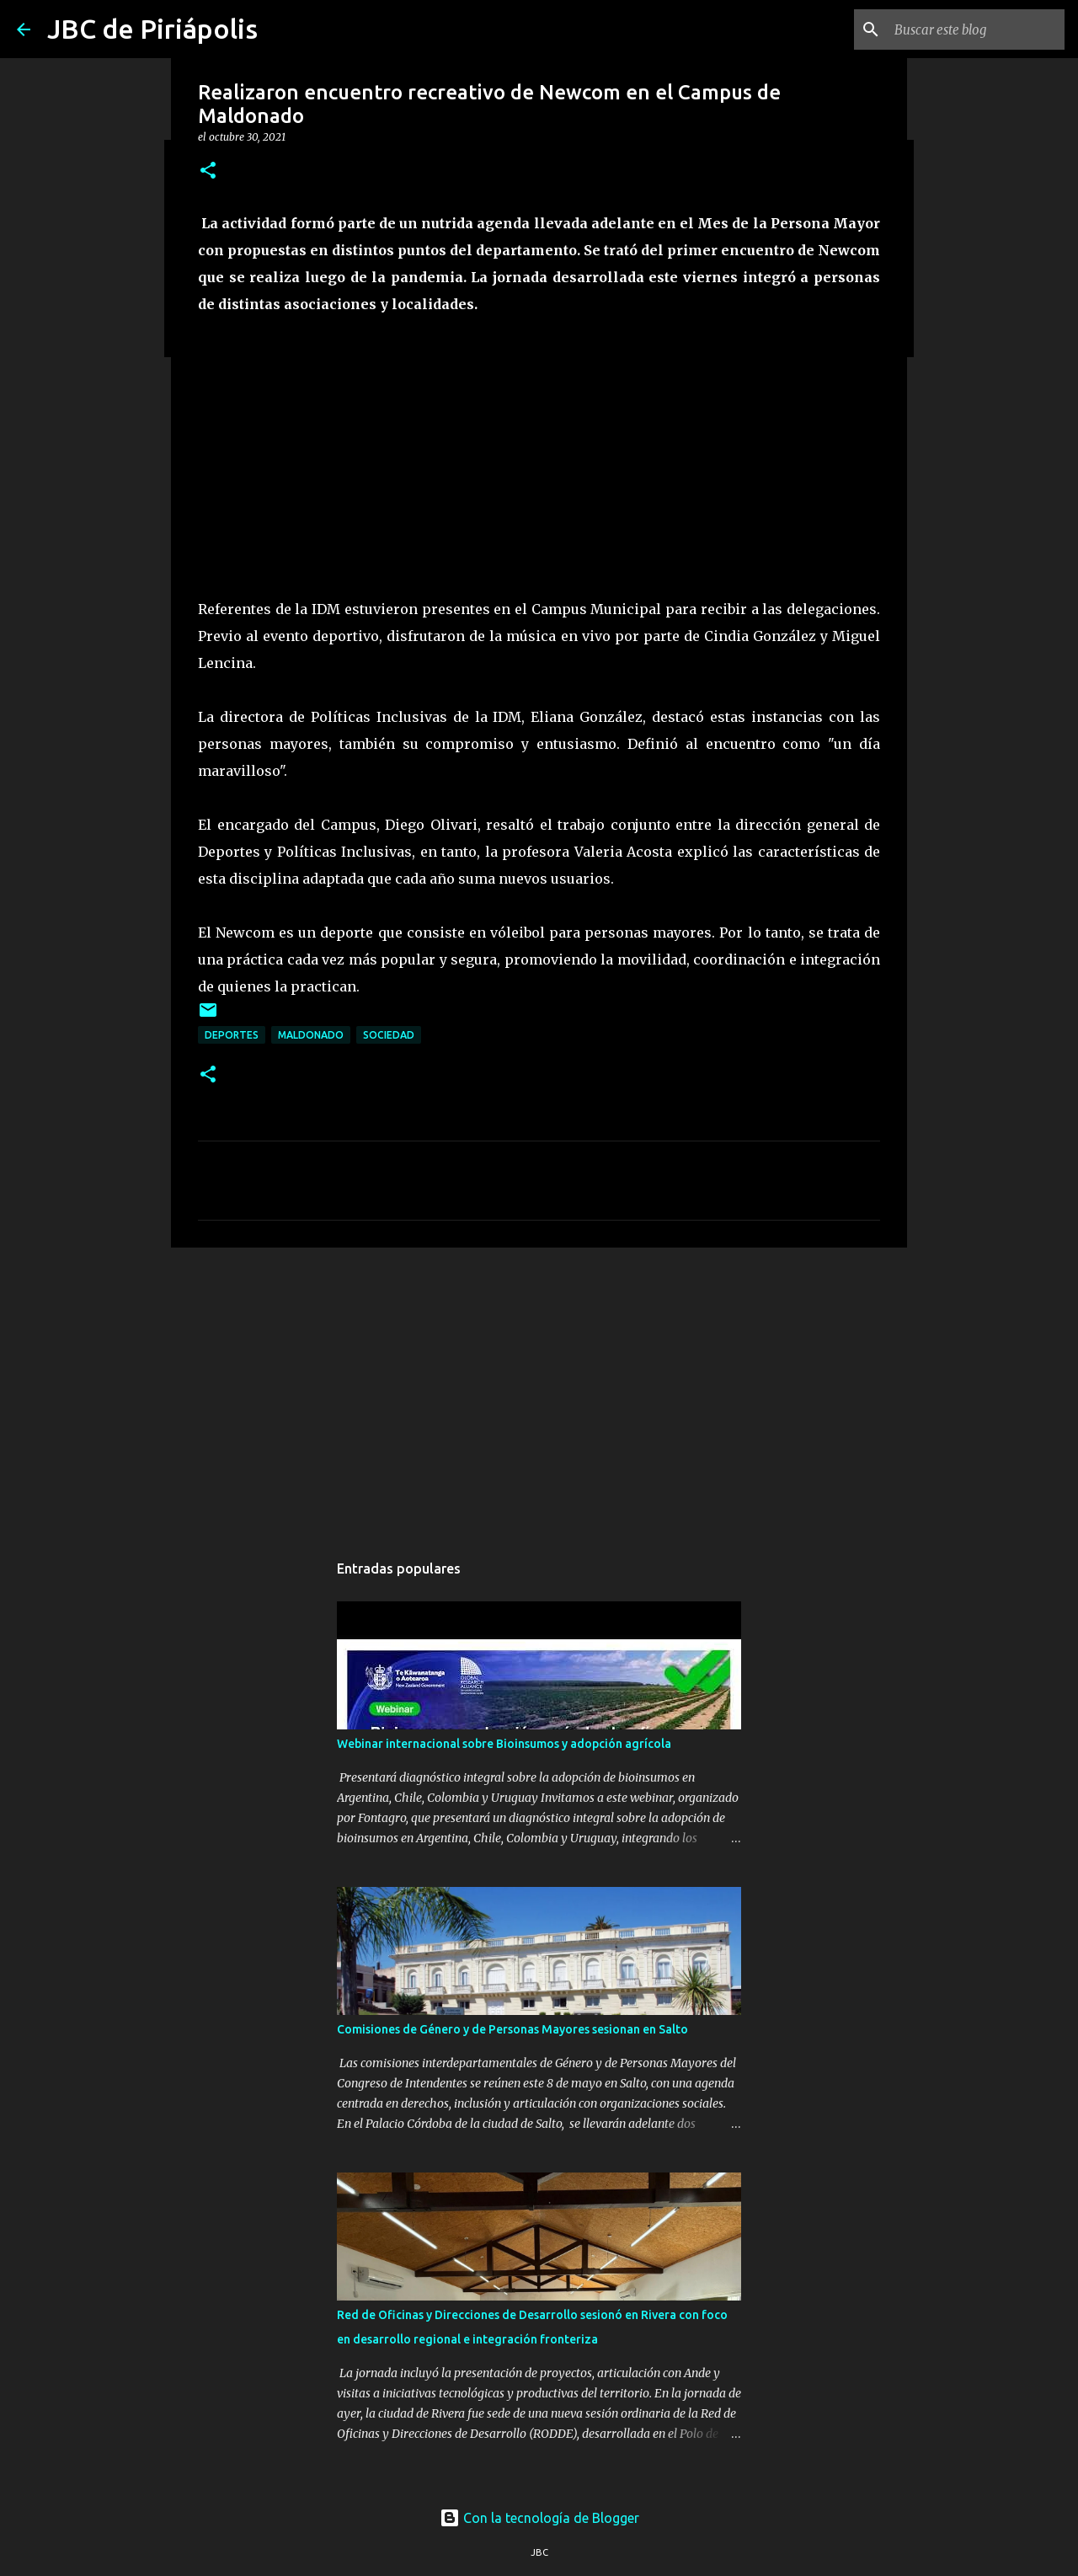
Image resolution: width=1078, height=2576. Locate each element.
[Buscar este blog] (976, 29)
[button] (208, 171)
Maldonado (311, 1034)
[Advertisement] (539, 1391)
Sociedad (388, 1034)
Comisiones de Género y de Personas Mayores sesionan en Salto (512, 2029)
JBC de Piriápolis (152, 28)
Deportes (232, 1034)
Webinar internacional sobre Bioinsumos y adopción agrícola (504, 1743)
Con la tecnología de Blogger (539, 2517)
